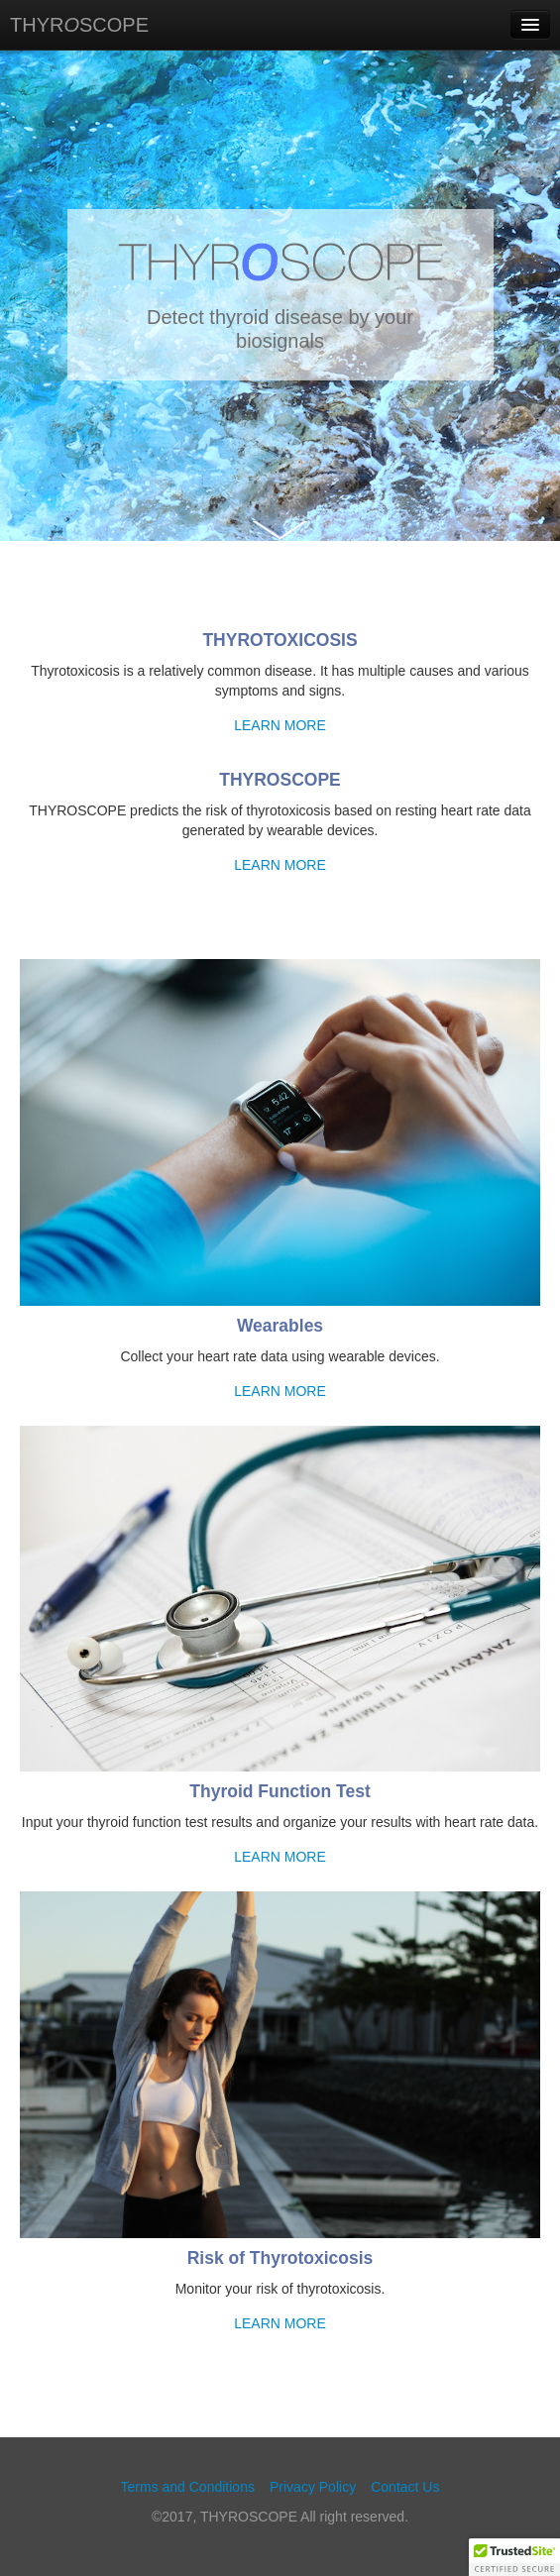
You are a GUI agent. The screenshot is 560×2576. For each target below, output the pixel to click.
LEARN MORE (280, 725)
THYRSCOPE (79, 25)
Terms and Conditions (188, 2487)
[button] (514, 2557)
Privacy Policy (313, 2487)
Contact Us (405, 2487)
